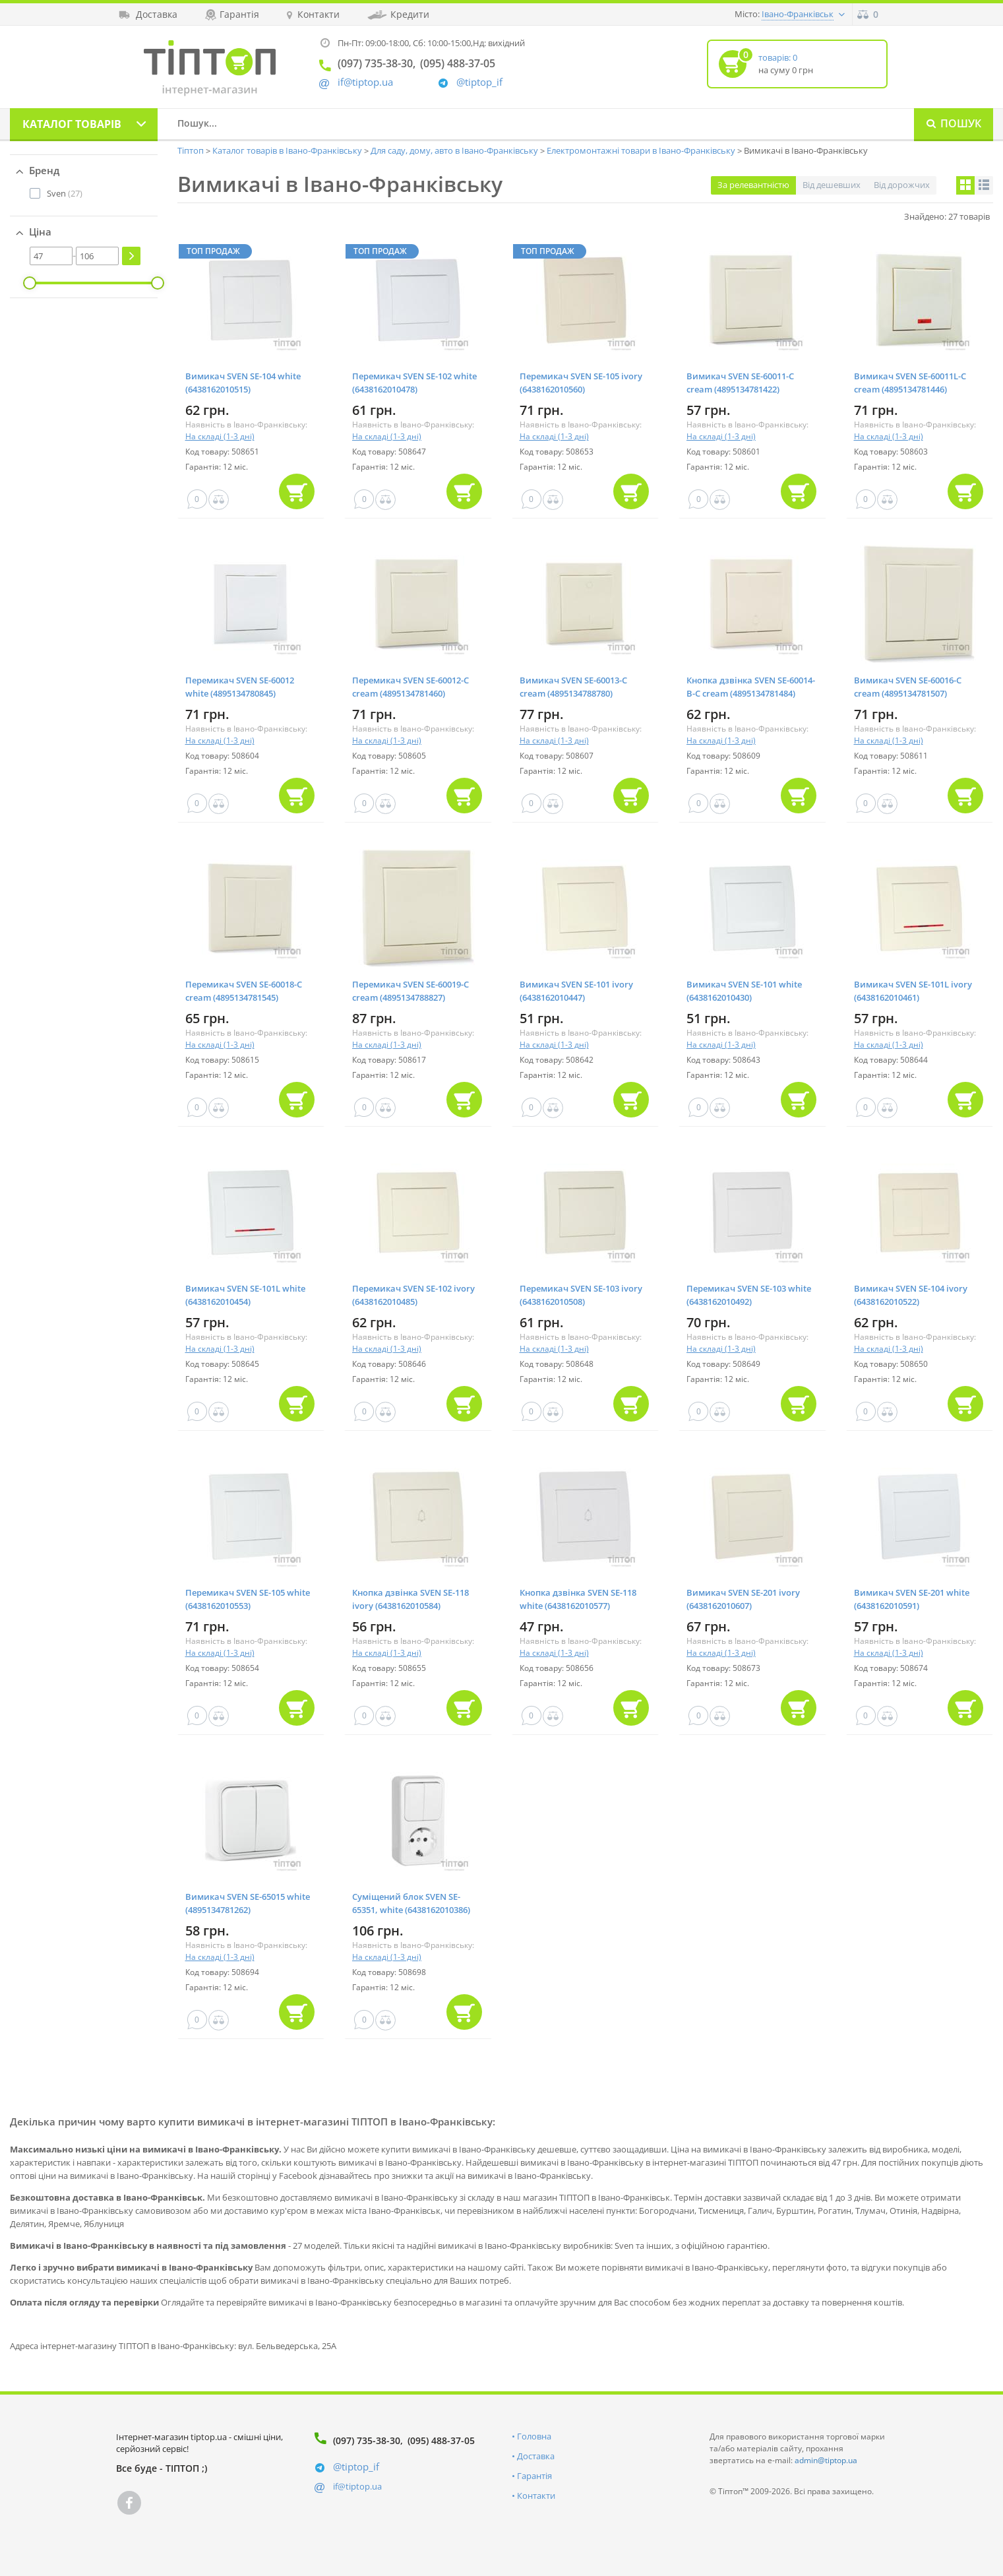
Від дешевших (832, 185)
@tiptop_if (479, 82)
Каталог (71, 124)
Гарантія (534, 2476)
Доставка (536, 2456)
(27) (64, 193)
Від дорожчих (902, 185)
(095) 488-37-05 (441, 2440)
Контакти (536, 2495)
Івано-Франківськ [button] (798, 14)
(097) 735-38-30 (366, 2440)
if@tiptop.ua (357, 2486)
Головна (534, 2436)
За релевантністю (753, 185)
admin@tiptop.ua (826, 2460)
